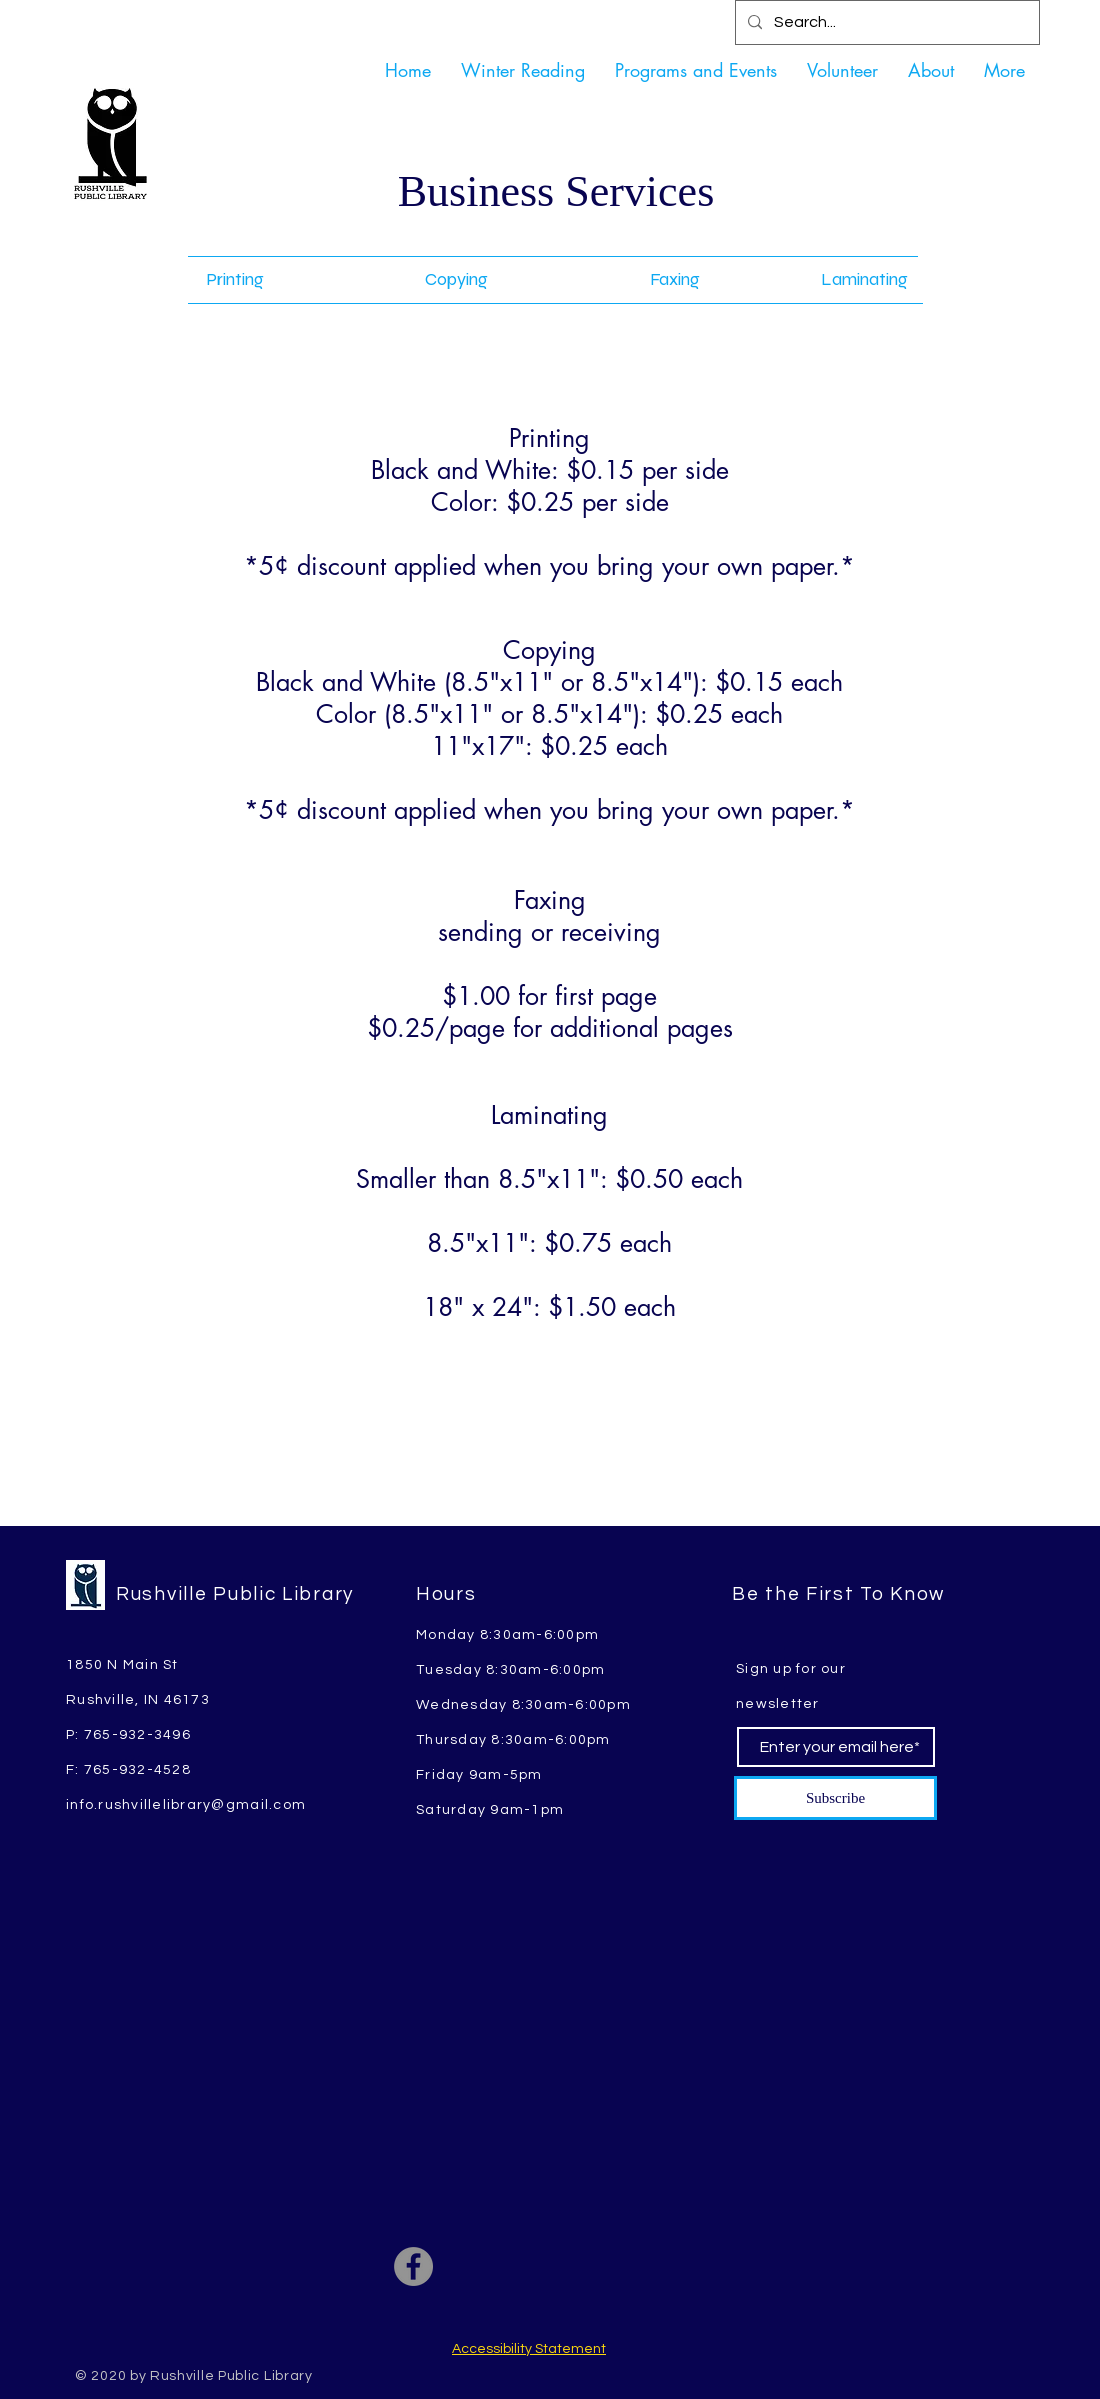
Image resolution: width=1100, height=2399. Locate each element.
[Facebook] (413, 2266)
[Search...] (885, 22)
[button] (696, 70)
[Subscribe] (835, 1798)
